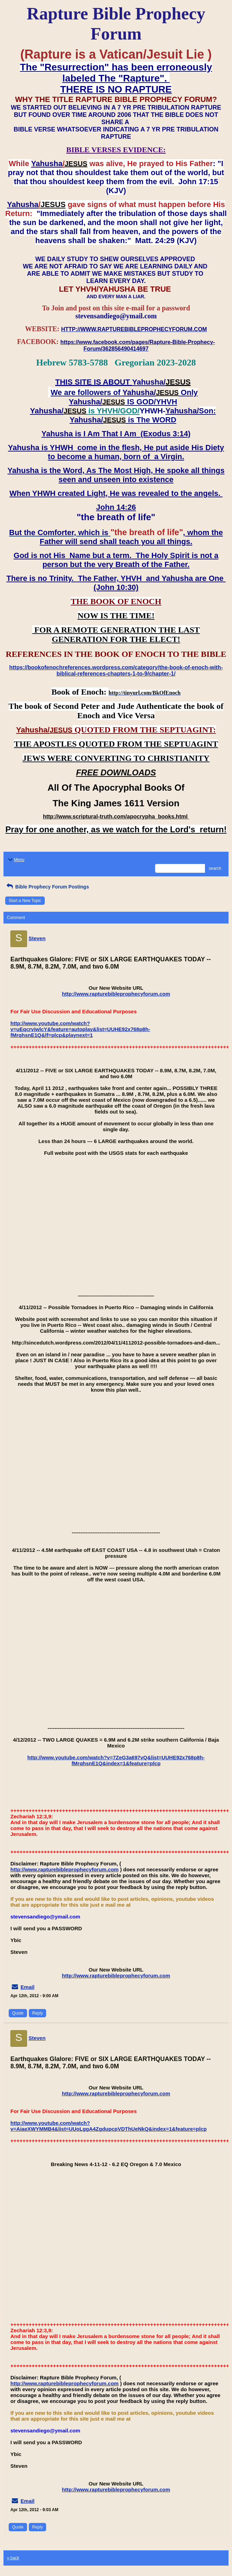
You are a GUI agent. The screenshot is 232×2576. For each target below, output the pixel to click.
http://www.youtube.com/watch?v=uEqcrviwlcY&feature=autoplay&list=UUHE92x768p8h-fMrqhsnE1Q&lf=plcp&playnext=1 (80, 1029)
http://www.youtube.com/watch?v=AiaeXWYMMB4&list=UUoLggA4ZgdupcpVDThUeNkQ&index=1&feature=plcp (108, 2126)
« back (13, 2558)
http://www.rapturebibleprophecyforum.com (116, 994)
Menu (15, 859)
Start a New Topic (25, 900)
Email (27, 1987)
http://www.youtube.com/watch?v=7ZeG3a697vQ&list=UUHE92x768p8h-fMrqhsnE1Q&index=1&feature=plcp (116, 1760)
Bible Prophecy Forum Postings (47, 887)
